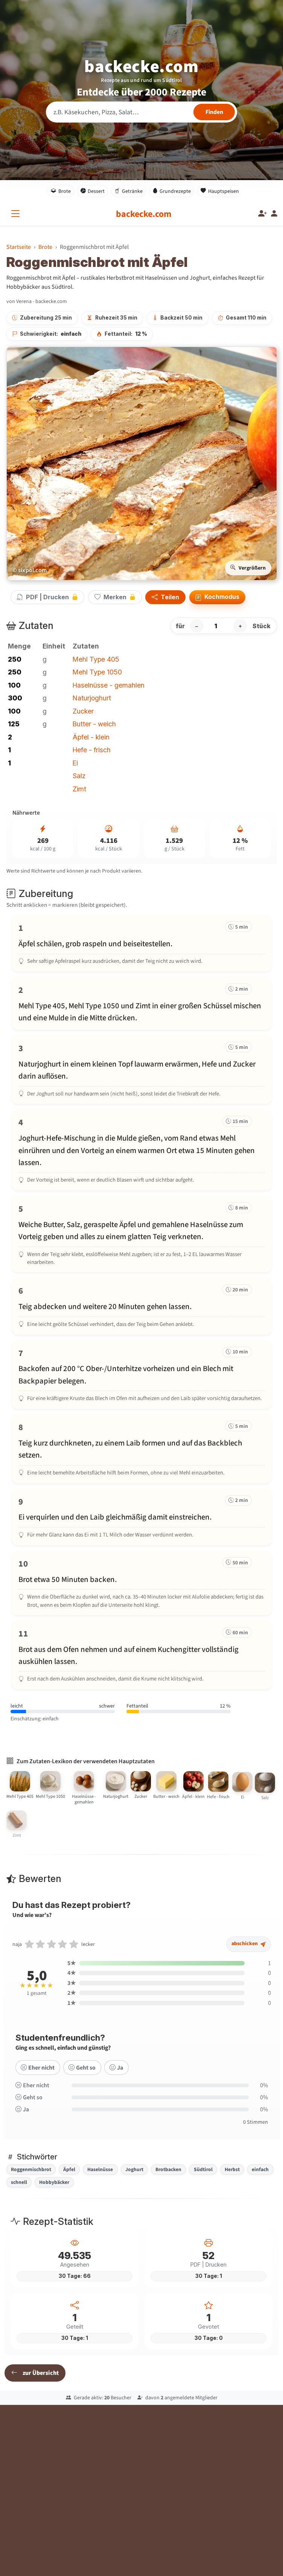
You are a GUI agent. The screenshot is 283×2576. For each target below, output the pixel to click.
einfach (260, 2169)
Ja (116, 2076)
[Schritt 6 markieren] (141, 1306)
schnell (19, 2182)
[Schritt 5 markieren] (141, 1234)
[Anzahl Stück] (218, 626)
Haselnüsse (100, 2169)
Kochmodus (217, 597)
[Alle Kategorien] (17, 214)
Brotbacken (168, 2169)
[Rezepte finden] (214, 112)
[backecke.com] (144, 213)
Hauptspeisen (220, 191)
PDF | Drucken (47, 597)
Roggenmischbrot (31, 2169)
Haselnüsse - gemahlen (109, 685)
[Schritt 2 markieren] (141, 1003)
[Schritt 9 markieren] (141, 1517)
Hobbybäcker (54, 2182)
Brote (61, 191)
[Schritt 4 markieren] (141, 1150)
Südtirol (203, 2169)
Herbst (232, 2169)
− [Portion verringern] (197, 626)
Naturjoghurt (92, 698)
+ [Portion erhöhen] (240, 626)
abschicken (247, 1954)
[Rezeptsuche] (141, 112)
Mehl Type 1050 (97, 672)
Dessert (93, 191)
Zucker (83, 711)
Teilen (165, 597)
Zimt (79, 789)
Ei (75, 763)
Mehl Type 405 (96, 659)
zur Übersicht (35, 2372)
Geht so (82, 2076)
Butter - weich (94, 724)
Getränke (128, 191)
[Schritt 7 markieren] (141, 1374)
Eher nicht (38, 2076)
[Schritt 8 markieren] (141, 1448)
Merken (114, 597)
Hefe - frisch (92, 750)
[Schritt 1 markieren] (141, 943)
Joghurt (134, 2169)
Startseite (18, 247)
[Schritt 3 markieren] (141, 1069)
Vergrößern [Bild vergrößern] (248, 568)
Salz (79, 776)
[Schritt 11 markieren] (141, 1655)
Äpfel (69, 2169)
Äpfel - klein (91, 737)
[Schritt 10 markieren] (141, 1583)
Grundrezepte (171, 191)
